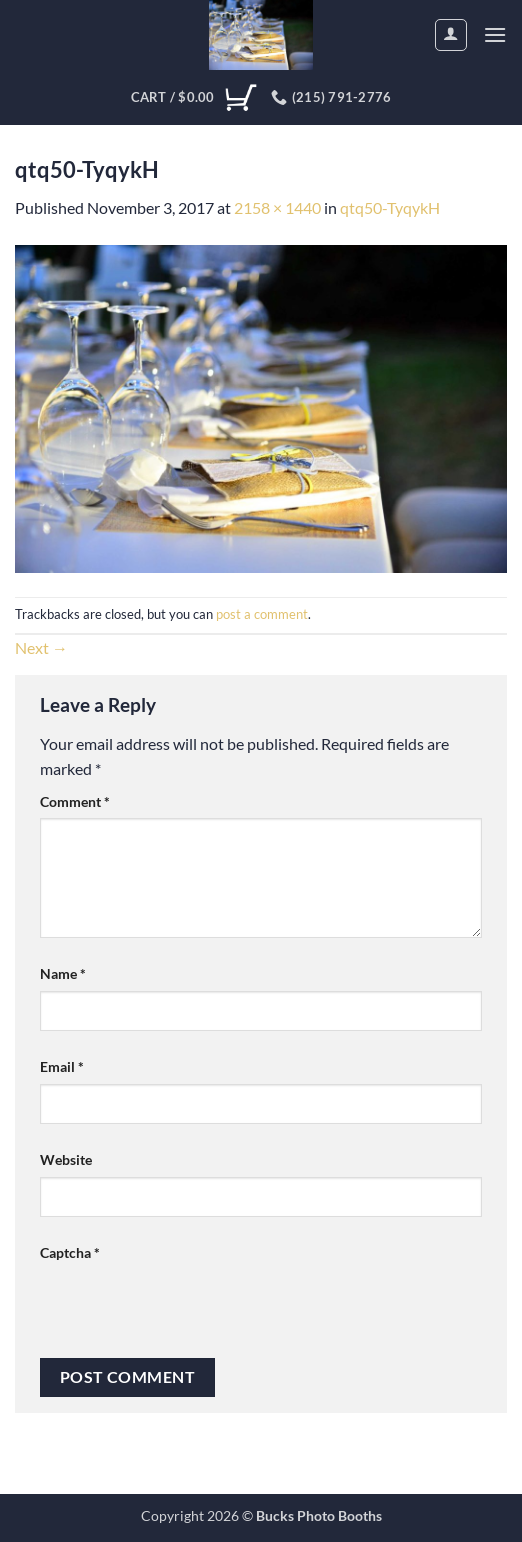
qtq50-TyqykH (390, 207)
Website (66, 1159)
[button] (495, 34)
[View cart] (194, 98)
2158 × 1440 (277, 207)
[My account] (451, 35)
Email (62, 1066)
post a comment (262, 614)
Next (41, 647)
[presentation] (192, 1309)
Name (63, 973)
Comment (75, 801)
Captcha (70, 1252)
